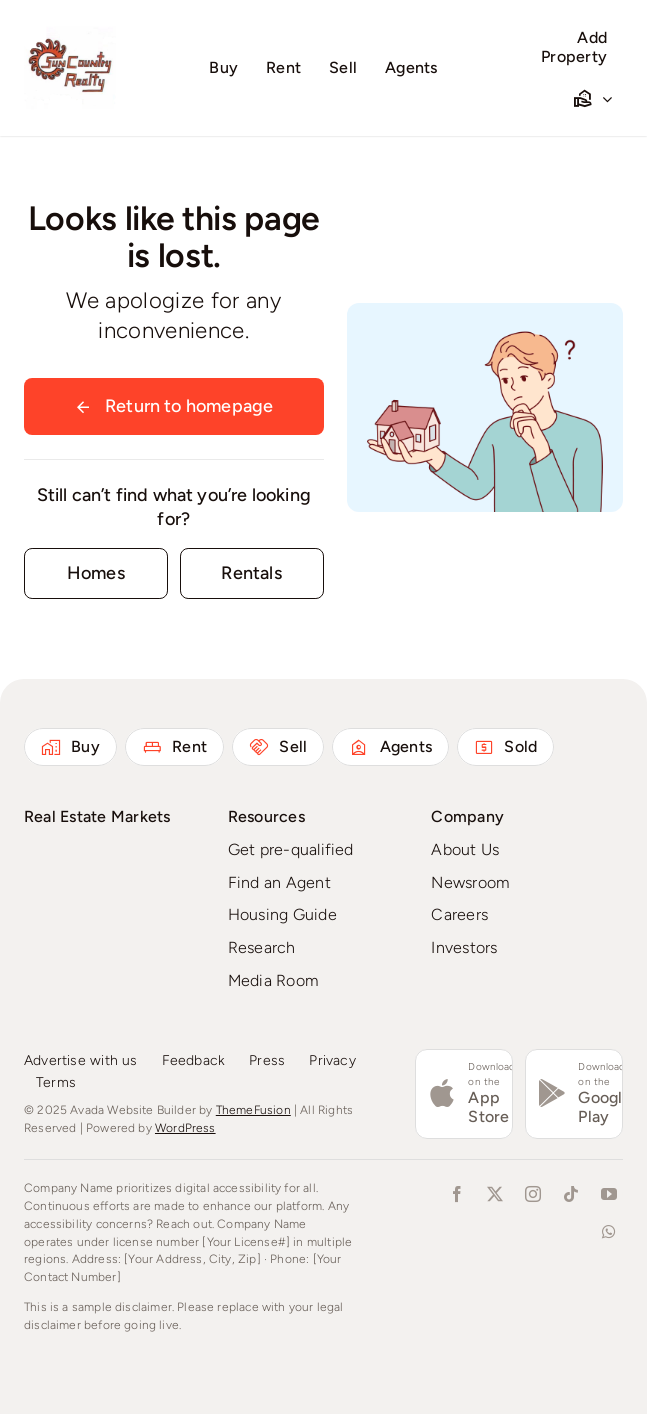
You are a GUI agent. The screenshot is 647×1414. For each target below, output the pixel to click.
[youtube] (609, 1194)
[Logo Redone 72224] (70, 31)
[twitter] (495, 1194)
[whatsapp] (609, 1232)
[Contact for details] (96, 573)
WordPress (185, 1128)
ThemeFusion (253, 1110)
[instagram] (533, 1194)
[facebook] (457, 1194)
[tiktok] (571, 1194)
